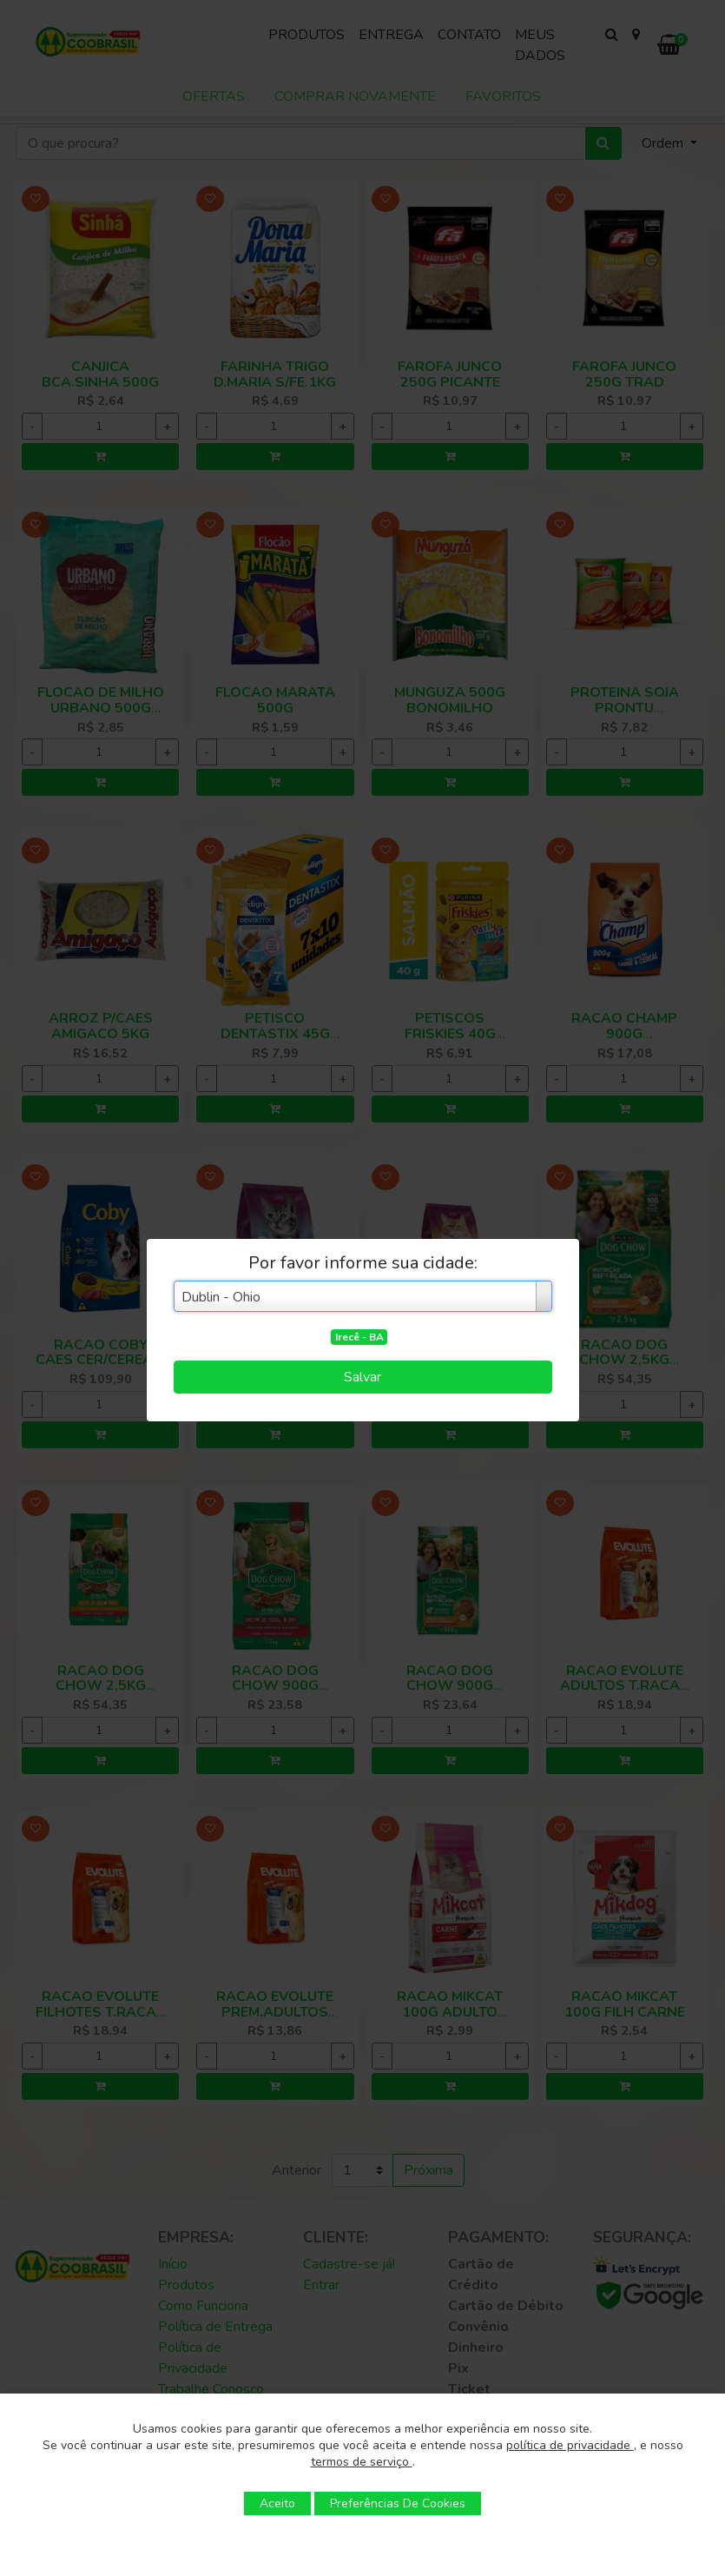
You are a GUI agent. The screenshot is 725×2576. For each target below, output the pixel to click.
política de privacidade (570, 2445)
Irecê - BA (359, 1337)
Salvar (362, 1377)
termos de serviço (361, 2461)
